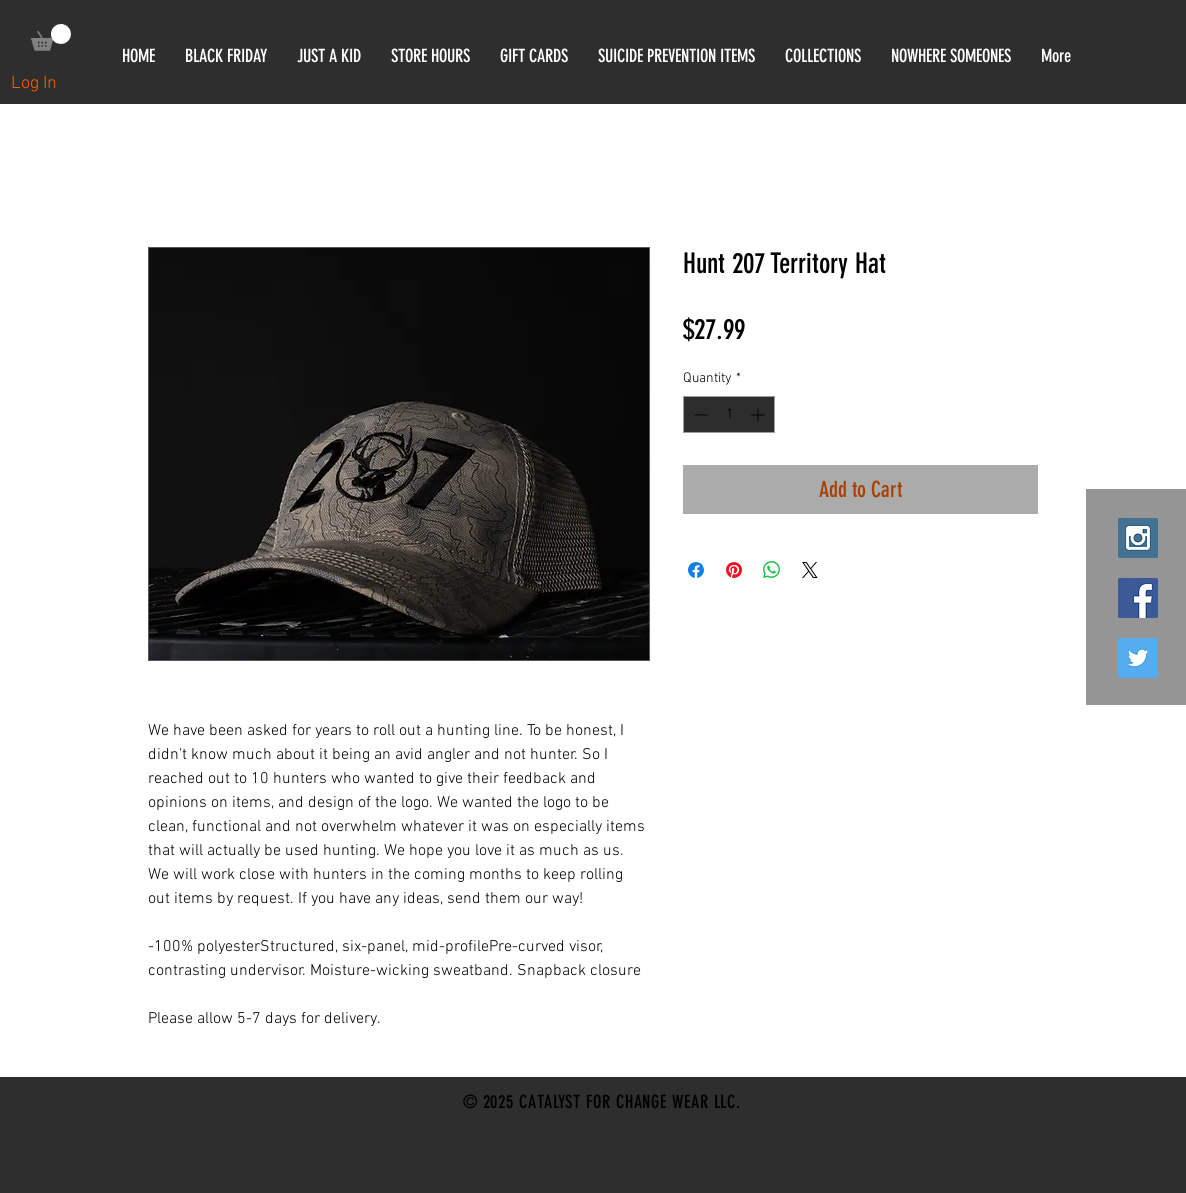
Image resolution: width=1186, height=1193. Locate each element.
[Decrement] (698, 414)
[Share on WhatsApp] (772, 570)
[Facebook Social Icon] (1138, 598)
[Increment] (759, 414)
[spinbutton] (729, 414)
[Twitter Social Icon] (1138, 658)
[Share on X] (810, 570)
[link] (51, 37)
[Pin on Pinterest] (734, 570)
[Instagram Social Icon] (1138, 538)
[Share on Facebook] (696, 570)
